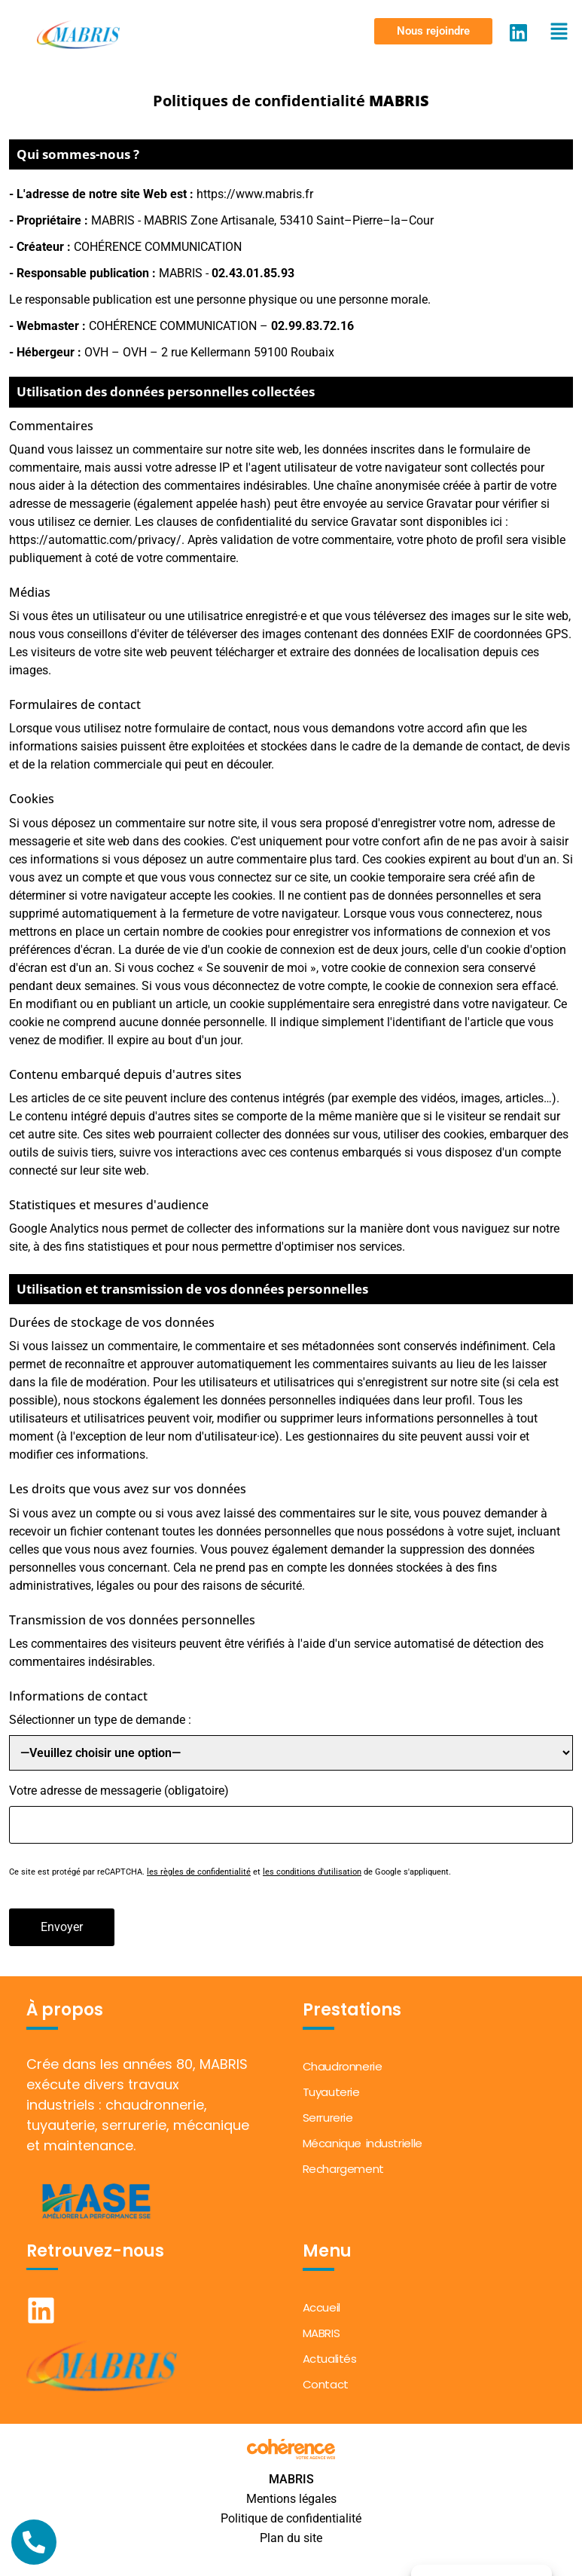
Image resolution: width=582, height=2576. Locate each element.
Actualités (330, 2359)
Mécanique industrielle (362, 2143)
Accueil (321, 2307)
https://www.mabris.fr (255, 194)
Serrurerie (328, 2117)
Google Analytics (54, 1228)
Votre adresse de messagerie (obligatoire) (119, 1790)
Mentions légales (291, 2499)
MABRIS (321, 2333)
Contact (326, 2384)
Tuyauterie (331, 2092)
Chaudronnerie (342, 2066)
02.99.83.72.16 (312, 326)
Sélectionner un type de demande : (100, 1720)
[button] (433, 31)
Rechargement (343, 2169)
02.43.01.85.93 (253, 273)
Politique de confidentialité (291, 2518)
